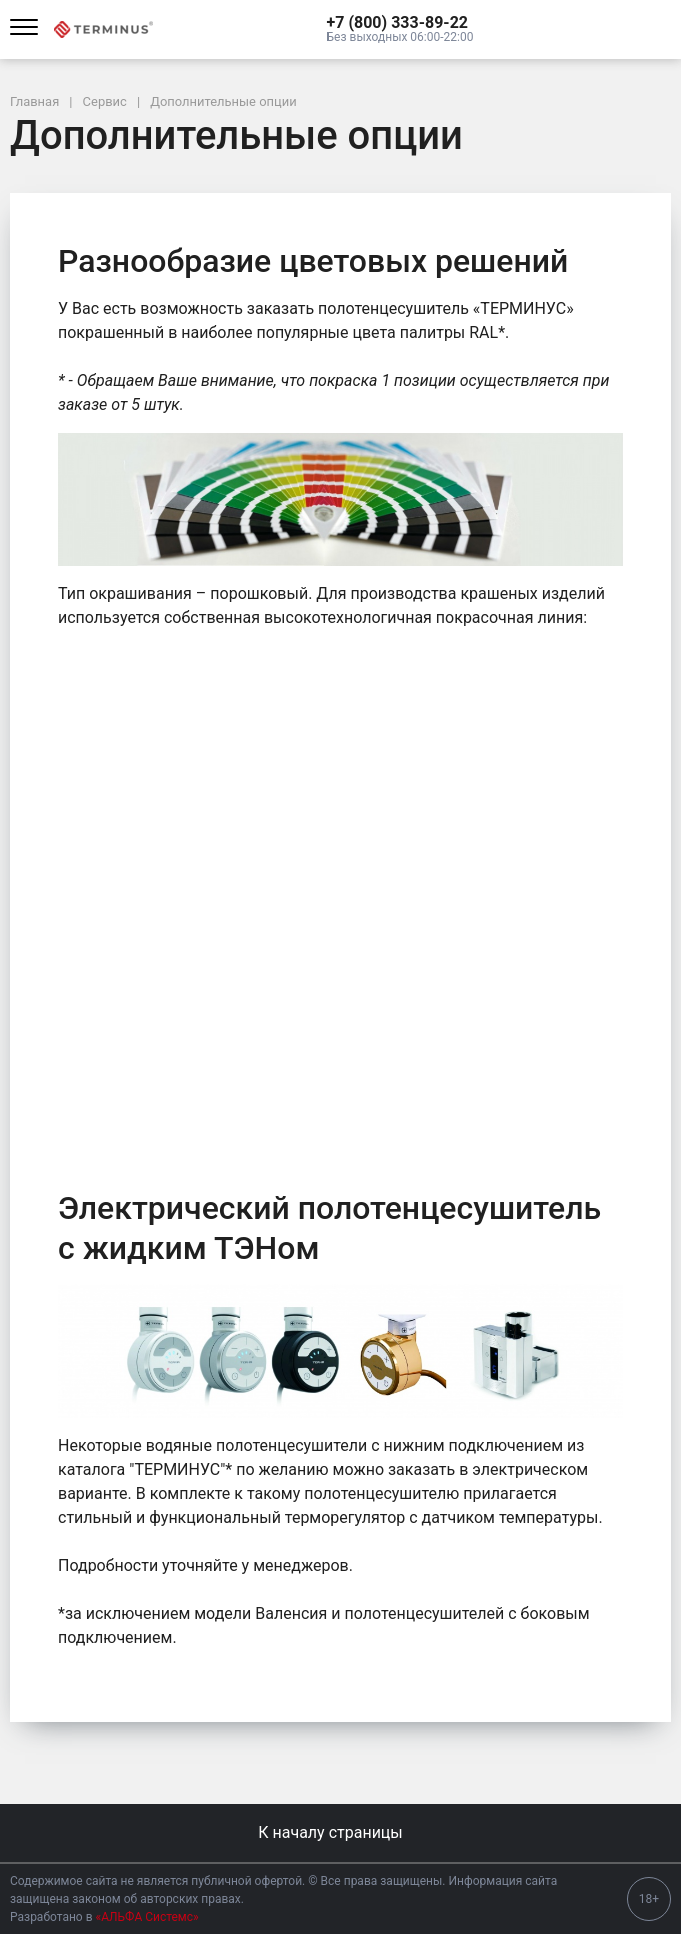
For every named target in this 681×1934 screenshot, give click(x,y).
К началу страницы (340, 1832)
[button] (400, 23)
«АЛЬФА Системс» (147, 1917)
